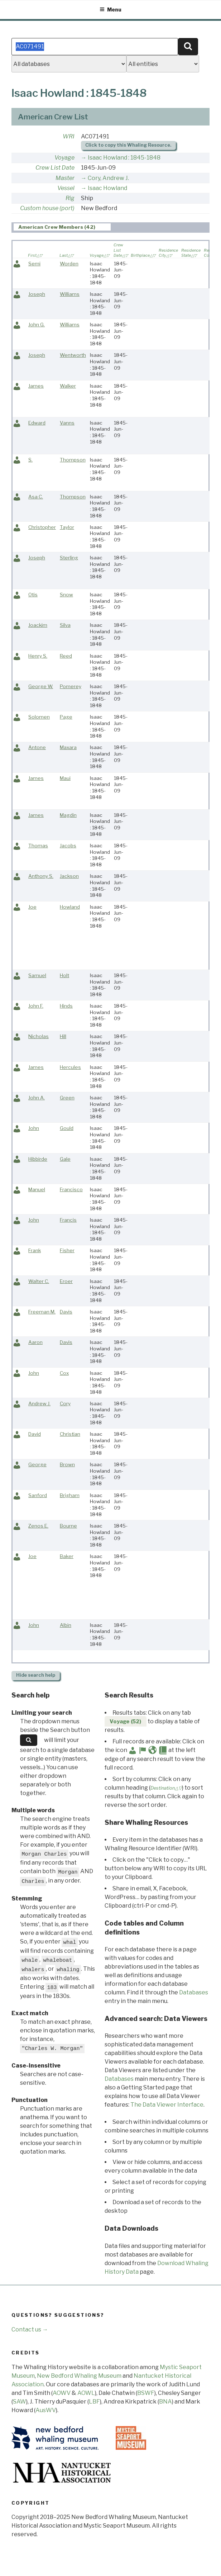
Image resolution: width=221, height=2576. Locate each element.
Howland (70, 907)
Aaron (35, 1342)
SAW (19, 2401)
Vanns (67, 423)
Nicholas (38, 1036)
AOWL (86, 2393)
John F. (35, 1006)
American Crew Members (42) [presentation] (56, 227)
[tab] (62, 227)
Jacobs (68, 845)
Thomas (38, 845)
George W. (40, 686)
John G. (36, 324)
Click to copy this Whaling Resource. (128, 145)
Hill (63, 1036)
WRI (69, 136)
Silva (65, 625)
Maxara (68, 747)
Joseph (36, 294)
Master (65, 178)
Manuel (36, 1189)
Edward (36, 423)
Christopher (42, 527)
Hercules (70, 1067)
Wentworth (73, 355)
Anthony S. (40, 876)
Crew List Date (55, 167)
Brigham (70, 1495)
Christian (70, 1434)
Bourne (68, 1526)
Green (67, 1097)
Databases (193, 1992)
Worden (69, 263)
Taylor (67, 527)
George (37, 1464)
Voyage (64, 157)
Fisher (67, 1250)
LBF (94, 2401)
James (36, 386)
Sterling (69, 557)
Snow (66, 594)
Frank (34, 1250)
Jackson (69, 876)
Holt (64, 975)
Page (66, 717)
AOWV (62, 2393)
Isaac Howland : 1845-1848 (124, 157)
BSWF (145, 2393)
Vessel (66, 188)
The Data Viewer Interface (166, 2104)
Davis (66, 1312)
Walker (68, 386)
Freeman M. (42, 1312)
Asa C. (35, 496)
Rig (70, 198)
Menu (110, 9)
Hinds (66, 1006)
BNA (165, 2401)
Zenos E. (38, 1526)
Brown (67, 1464)
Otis (33, 594)
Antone (37, 747)
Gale (65, 1159)
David (34, 1434)
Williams (70, 294)
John (33, 1128)
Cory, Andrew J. (108, 178)
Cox (64, 1373)
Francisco (71, 1189)
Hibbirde (37, 1159)
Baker (66, 1556)
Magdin (68, 815)
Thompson (73, 460)
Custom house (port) (47, 208)
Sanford (37, 1495)
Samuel (37, 975)
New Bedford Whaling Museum (79, 2375)
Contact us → (29, 2329)
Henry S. (37, 656)
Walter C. (38, 1281)
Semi (34, 263)
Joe (32, 907)
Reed (66, 656)
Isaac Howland (107, 188)
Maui (65, 778)
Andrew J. (39, 1403)
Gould (66, 1128)
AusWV (45, 2410)
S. (30, 460)
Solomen (39, 717)
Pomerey (70, 686)
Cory (65, 1403)
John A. (36, 1097)
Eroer (66, 1281)
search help (35, 1675)
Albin (65, 1625)
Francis (68, 1220)
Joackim (37, 625)
